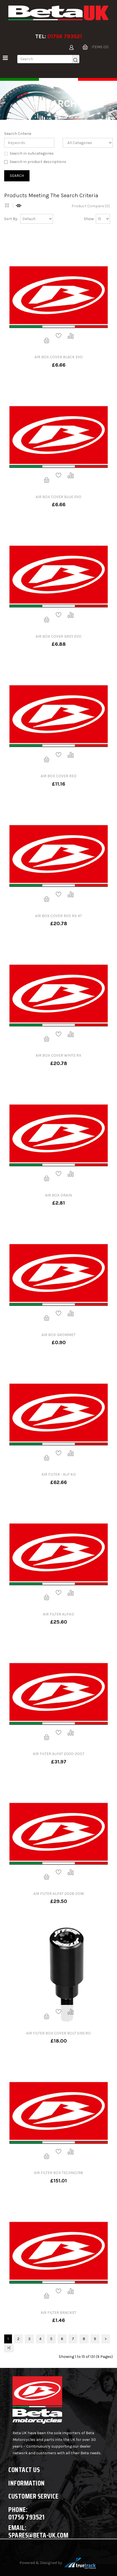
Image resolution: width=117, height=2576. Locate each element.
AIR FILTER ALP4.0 (58, 1614)
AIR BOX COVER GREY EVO (58, 636)
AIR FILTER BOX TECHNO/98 (58, 2172)
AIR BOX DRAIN (58, 1195)
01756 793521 (64, 36)
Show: (89, 218)
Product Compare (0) (91, 206)
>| (8, 2347)
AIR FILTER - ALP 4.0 (59, 1474)
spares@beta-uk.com (38, 2535)
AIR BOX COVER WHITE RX (58, 1055)
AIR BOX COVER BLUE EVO (58, 496)
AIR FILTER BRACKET (58, 2312)
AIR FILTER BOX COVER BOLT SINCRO (58, 2033)
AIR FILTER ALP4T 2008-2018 (58, 1893)
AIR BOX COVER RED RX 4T (58, 915)
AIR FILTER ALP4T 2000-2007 (58, 1753)
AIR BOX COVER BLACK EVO (59, 357)
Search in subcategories (29, 153)
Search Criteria (17, 133)
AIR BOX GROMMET (58, 1334)
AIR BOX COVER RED (59, 776)
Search (63, 115)
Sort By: (11, 218)
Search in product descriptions (35, 161)
